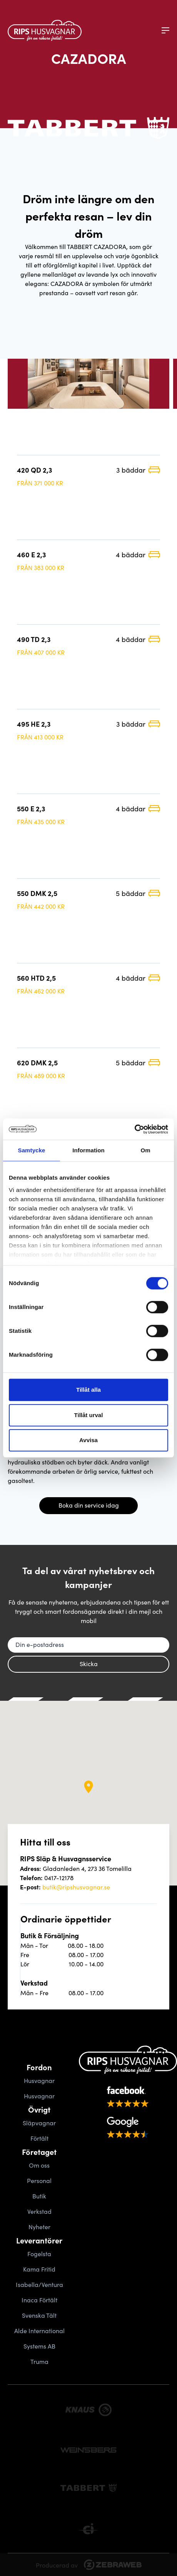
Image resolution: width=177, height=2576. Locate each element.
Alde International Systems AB (39, 2338)
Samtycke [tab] (31, 1150)
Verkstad (39, 2211)
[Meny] (165, 30)
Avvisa (88, 1440)
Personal (39, 2180)
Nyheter (39, 2226)
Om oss (39, 2165)
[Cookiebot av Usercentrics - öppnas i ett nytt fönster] (134, 1129)
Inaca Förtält (39, 2299)
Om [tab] (145, 1150)
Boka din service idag (88, 1505)
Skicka (89, 1663)
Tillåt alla (88, 1389)
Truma (39, 2361)
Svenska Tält (39, 2315)
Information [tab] (88, 1150)
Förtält (39, 2138)
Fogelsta (39, 2253)
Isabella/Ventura (39, 2284)
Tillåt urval (88, 1415)
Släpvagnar (39, 2122)
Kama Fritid (39, 2269)
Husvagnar (39, 2080)
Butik (39, 2196)
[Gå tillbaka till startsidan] (45, 30)
